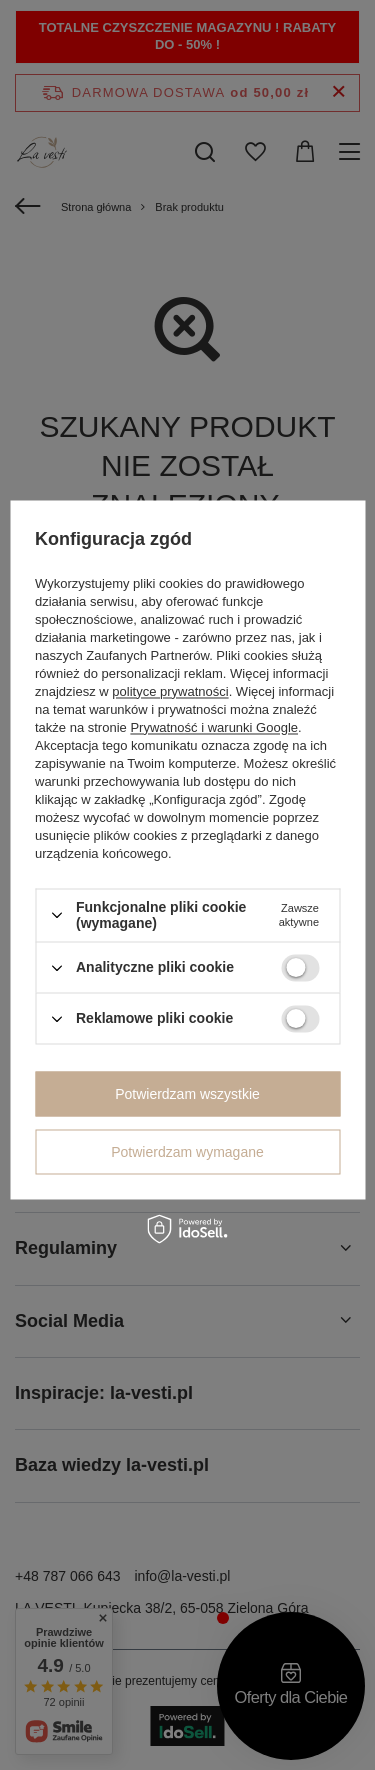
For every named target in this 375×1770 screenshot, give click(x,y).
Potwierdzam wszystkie (187, 1094)
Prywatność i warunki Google (214, 727)
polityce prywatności (170, 691)
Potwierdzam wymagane (187, 1152)
